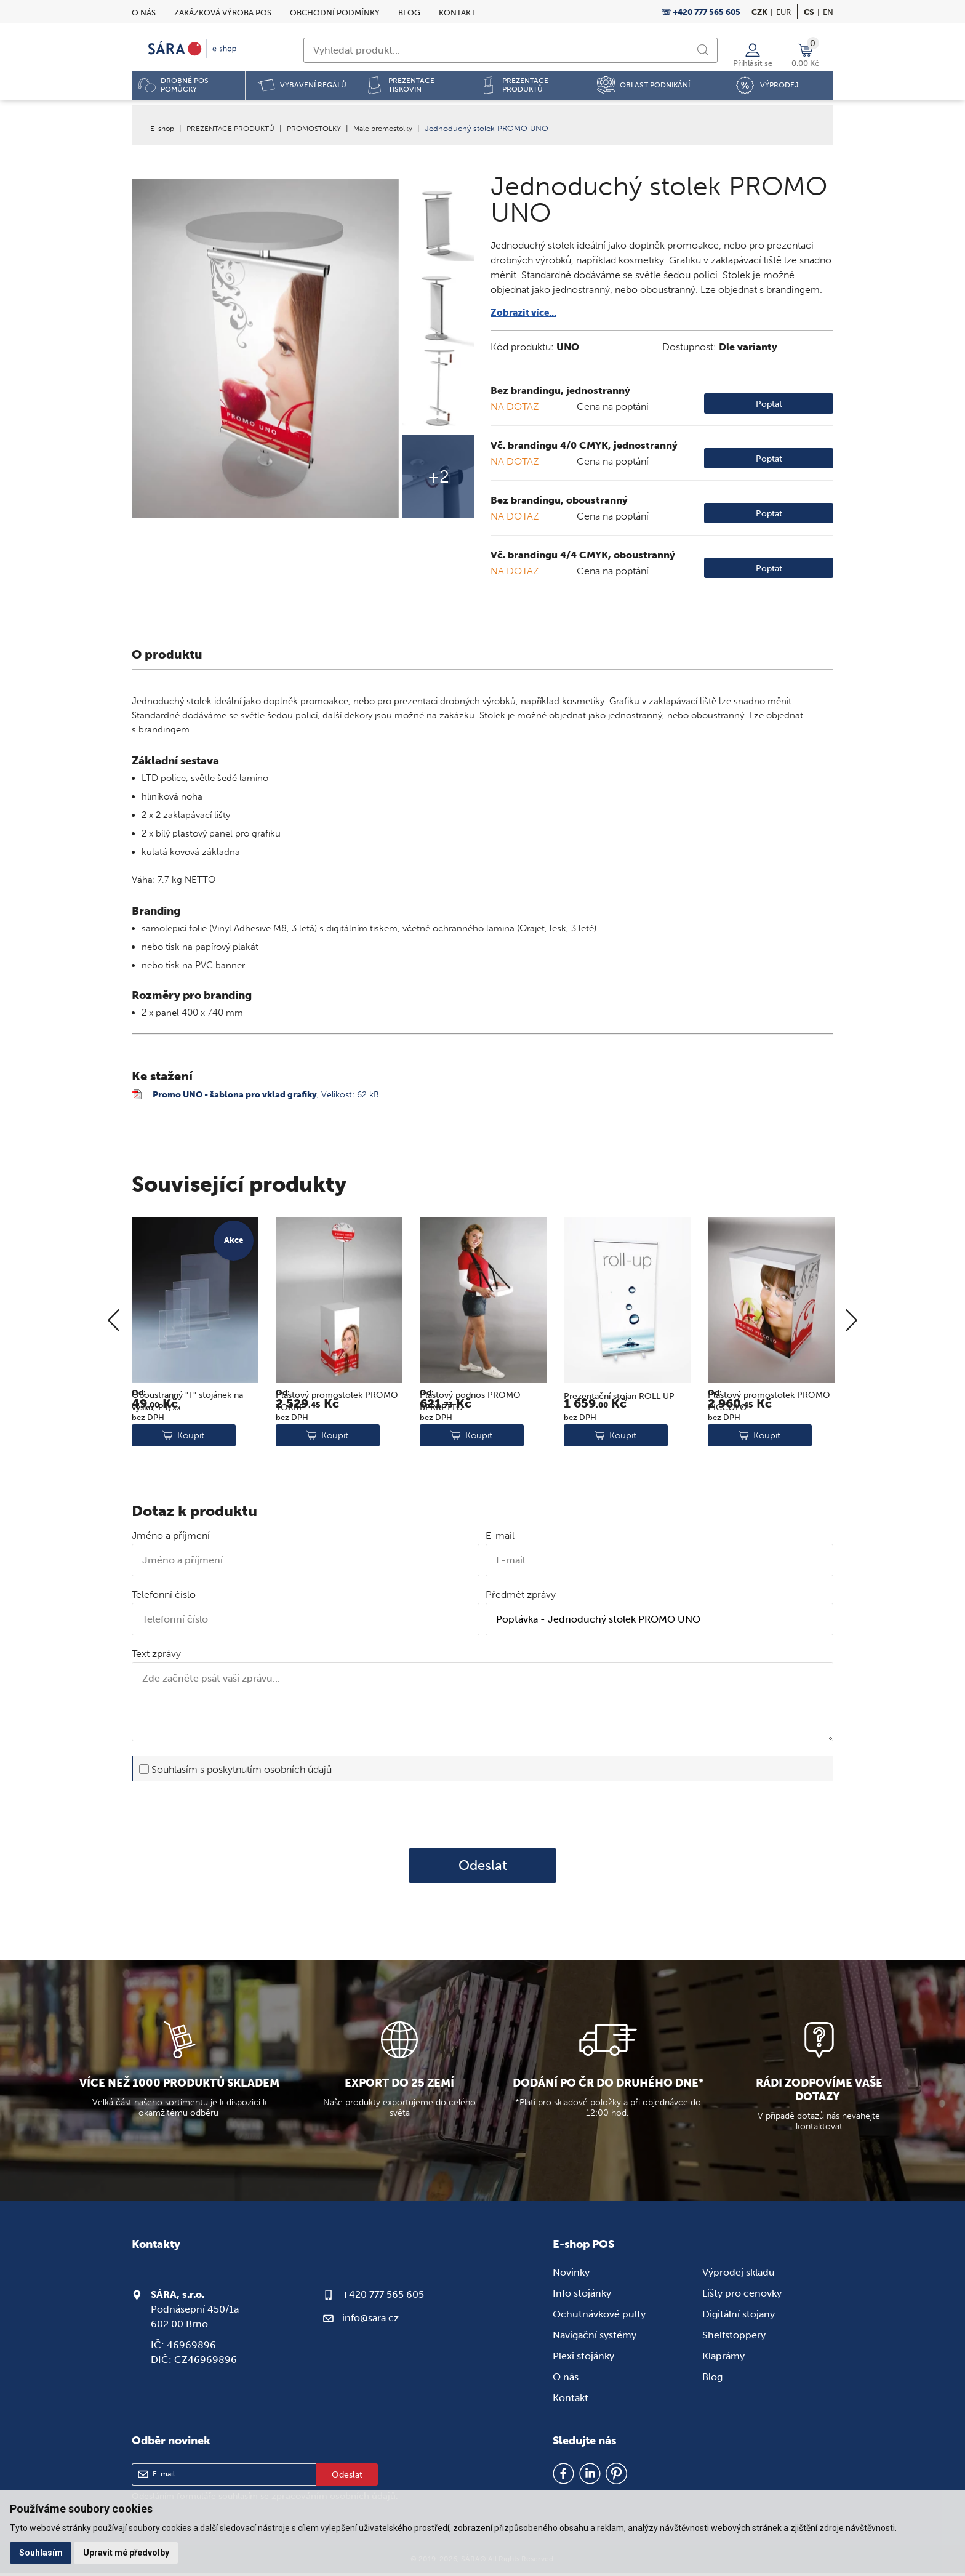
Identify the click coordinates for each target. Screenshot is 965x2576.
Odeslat (482, 1868)
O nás (144, 12)
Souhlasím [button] (41, 2552)
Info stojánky (582, 2295)
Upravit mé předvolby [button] (129, 2552)
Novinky (571, 2275)
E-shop (163, 128)
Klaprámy (723, 2358)
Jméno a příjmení (171, 1538)
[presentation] (482, 1817)
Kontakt (457, 12)
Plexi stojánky (583, 2358)
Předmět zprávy (521, 1597)
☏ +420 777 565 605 (700, 12)
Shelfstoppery (734, 2337)
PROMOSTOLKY (326, 128)
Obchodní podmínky (335, 12)
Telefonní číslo (164, 1597)
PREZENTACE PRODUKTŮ (236, 128)
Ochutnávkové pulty (599, 2316)
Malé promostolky (401, 128)
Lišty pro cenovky (742, 2295)
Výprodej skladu (738, 2275)
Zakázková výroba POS (222, 12)
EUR (783, 12)
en (828, 12)
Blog (409, 12)
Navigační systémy (594, 2337)
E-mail (500, 1538)
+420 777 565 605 (383, 2297)
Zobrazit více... (526, 312)
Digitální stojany (738, 2316)
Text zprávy (156, 1657)
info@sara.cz (370, 2320)
